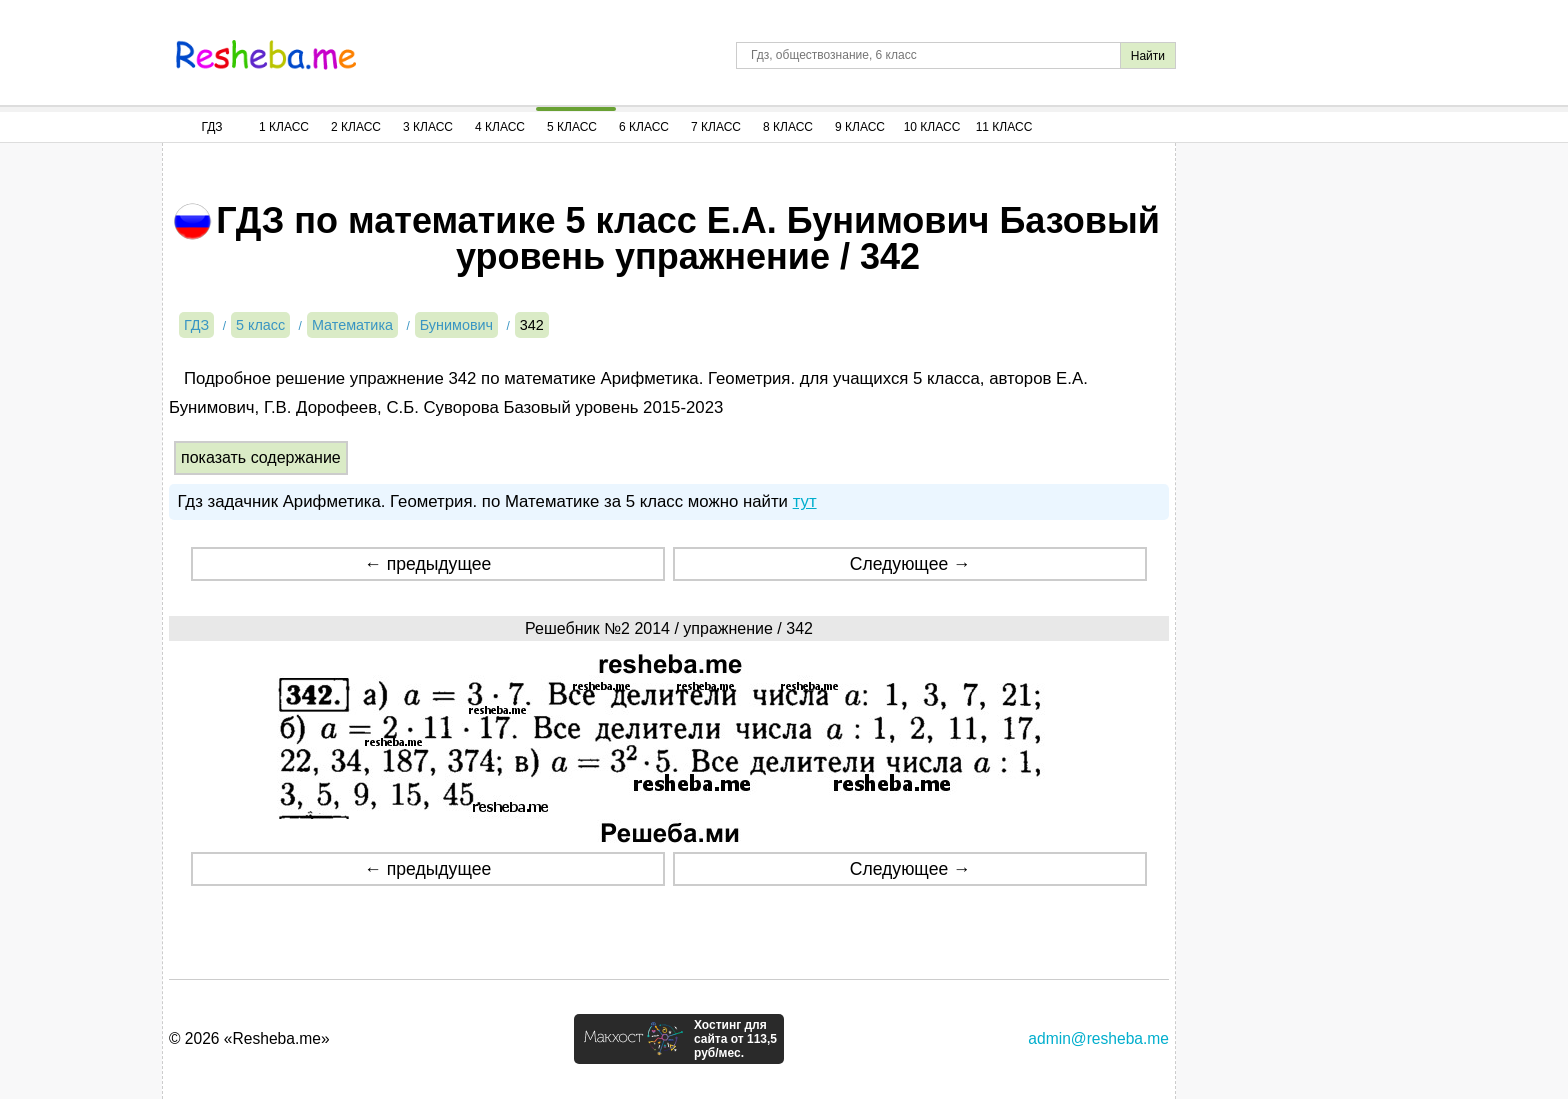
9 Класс (860, 127)
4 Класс (500, 127)
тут (805, 501)
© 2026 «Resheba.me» (249, 1038)
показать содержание (261, 457)
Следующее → (910, 564)
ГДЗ (211, 127)
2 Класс (356, 127)
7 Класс (716, 127)
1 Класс (284, 127)
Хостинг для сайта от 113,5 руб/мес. (735, 1039)
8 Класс (788, 127)
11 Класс (1004, 127)
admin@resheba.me (1098, 1038)
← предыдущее (427, 564)
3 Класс (428, 127)
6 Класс (644, 127)
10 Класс (932, 127)
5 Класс (572, 127)
